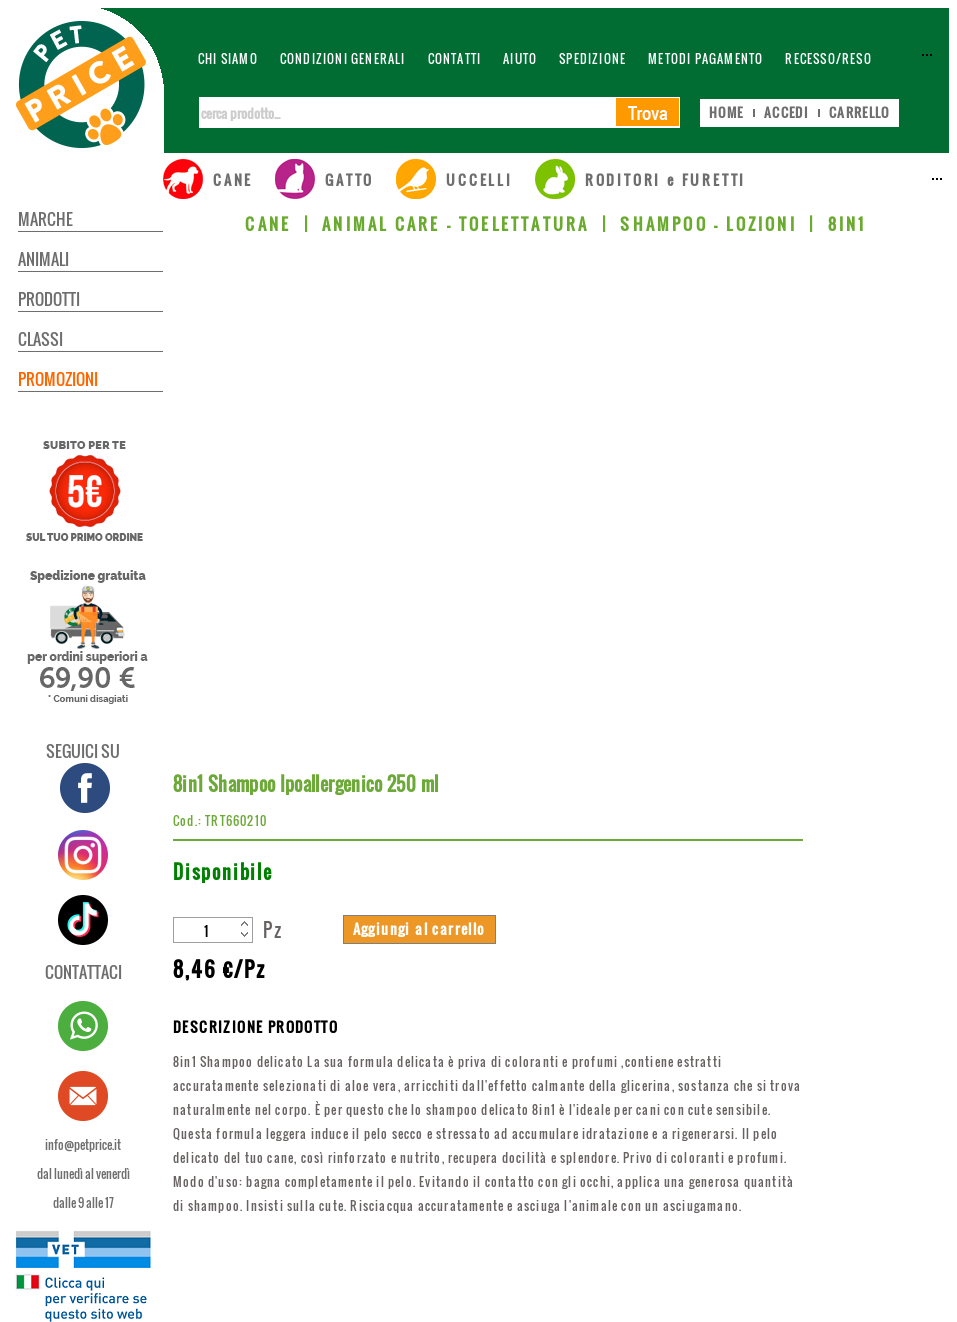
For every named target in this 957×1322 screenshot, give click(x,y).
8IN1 (847, 224)
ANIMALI (43, 259)
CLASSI (40, 339)
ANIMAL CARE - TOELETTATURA (455, 224)
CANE (268, 224)
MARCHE (45, 219)
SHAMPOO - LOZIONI (708, 224)
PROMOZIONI (58, 379)
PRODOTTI (49, 299)
